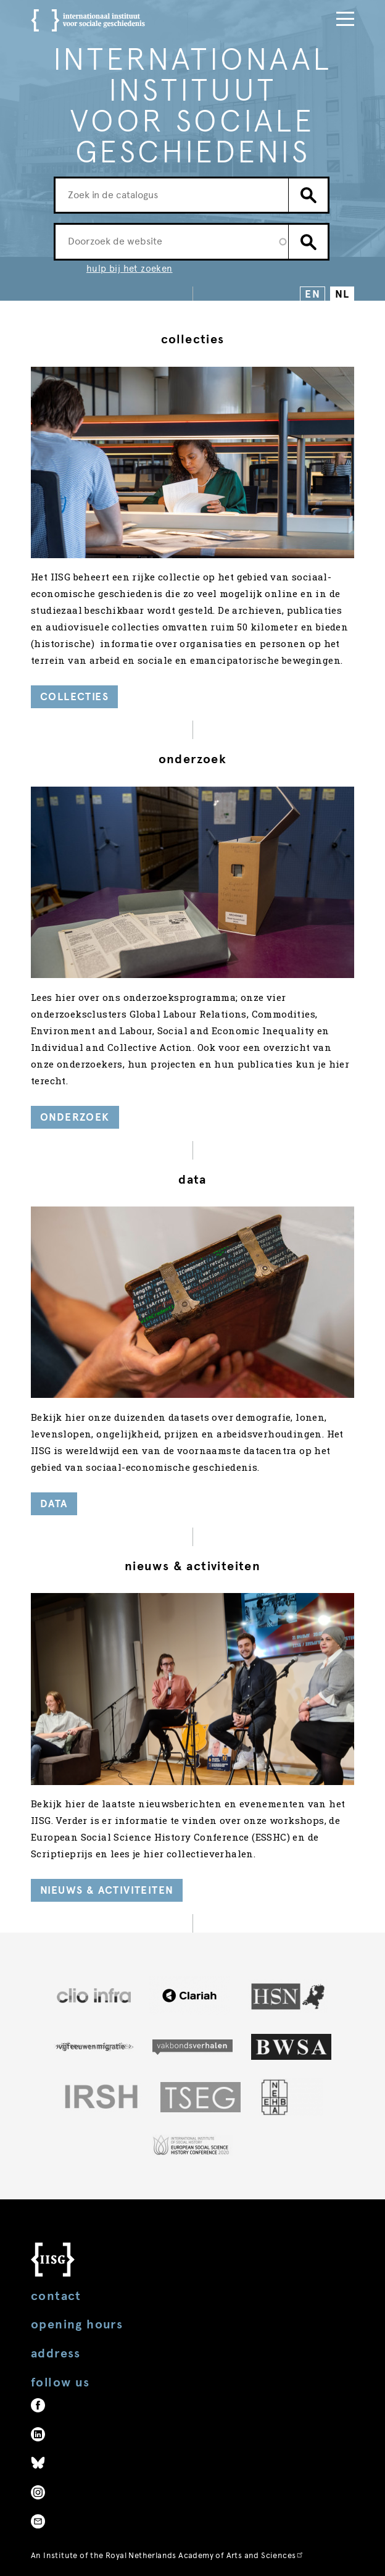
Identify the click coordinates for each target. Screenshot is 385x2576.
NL (342, 294)
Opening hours (77, 2324)
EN (312, 294)
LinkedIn (38, 2434)
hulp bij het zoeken (129, 268)
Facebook (38, 2405)
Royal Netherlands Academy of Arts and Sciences (205, 2555)
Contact (56, 2296)
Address (56, 2353)
